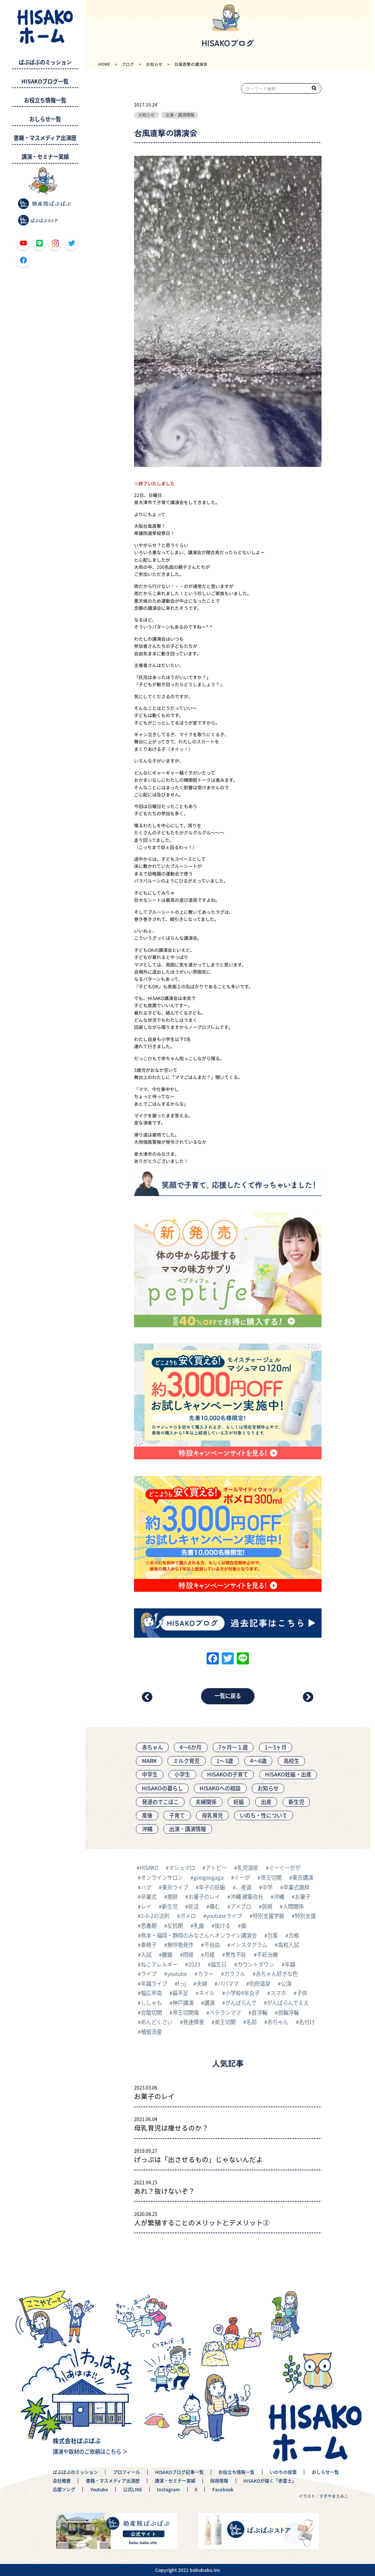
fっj (182, 1983)
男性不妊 (235, 1954)
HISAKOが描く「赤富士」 (269, 2481)
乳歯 (199, 1925)
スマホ (278, 1993)
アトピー (216, 1867)
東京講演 (302, 1877)
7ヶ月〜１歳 (233, 1747)
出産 (266, 1801)
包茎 (272, 1935)
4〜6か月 (190, 1747)
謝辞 (172, 1896)
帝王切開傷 (185, 2012)
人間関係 (293, 1906)
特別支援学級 (268, 1915)
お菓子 (303, 1896)
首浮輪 (259, 2012)
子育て (177, 1815)
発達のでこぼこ (160, 1801)
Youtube (99, 2489)
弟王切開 (225, 2022)
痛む (214, 1906)
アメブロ (240, 1906)
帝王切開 (271, 1877)
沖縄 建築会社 (246, 1896)
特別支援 (305, 1915)
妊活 (193, 1906)
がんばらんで (240, 2002)
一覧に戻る (228, 1695)
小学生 (182, 1774)
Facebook (222, 2489)
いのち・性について (263, 1815)
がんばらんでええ (288, 2002)
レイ (146, 1906)
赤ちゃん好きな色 (277, 1973)
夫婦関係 (205, 1801)
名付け (307, 2022)
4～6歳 (258, 1760)
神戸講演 (183, 2002)
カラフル (234, 1973)
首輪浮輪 (288, 2012)
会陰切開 (151, 2012)
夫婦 (202, 1983)
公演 (286, 1983)
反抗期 (175, 1925)
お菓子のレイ (204, 1896)
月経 (209, 1954)
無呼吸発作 (180, 1944)
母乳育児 (212, 1815)
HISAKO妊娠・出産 (288, 1774)
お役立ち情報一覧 (45, 100)
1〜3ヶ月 (276, 1747)
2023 (194, 1964)
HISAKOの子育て (227, 1774)
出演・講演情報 (179, 115)
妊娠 (238, 1801)
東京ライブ (175, 1887)
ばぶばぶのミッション (45, 62)
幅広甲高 (151, 1993)
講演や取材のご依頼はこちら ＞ (90, 2451)
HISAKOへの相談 (220, 1788)
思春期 (149, 1925)
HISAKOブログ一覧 (45, 81)
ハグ (146, 1887)
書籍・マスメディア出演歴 (45, 137)
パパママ (228, 1983)
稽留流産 (151, 2031)
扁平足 (180, 1993)
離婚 (167, 1954)
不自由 (212, 1944)
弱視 (267, 1906)
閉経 (188, 1954)
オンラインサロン (162, 1877)
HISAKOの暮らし (162, 1788)
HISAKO (149, 1867)
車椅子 (149, 1944)
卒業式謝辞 (296, 1887)
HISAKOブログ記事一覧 (179, 2472)
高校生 (291, 1760)
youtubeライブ (224, 1915)
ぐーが (242, 1877)
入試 (146, 1954)
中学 (267, 1887)
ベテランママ (225, 2012)
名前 (251, 2022)
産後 (147, 1815)
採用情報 (219, 2481)
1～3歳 (224, 1760)
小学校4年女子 (242, 1993)
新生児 (296, 1801)
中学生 (150, 1774)
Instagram (168, 2489)
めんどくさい (156, 2022)
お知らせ (146, 115)
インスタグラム (248, 1944)
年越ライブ (154, 1983)
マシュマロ (182, 1867)
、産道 (244, 1887)
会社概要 (62, 2481)
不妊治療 (267, 1954)
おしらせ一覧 (45, 119)
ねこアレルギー (159, 1964)
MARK (149, 1760)
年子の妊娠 (212, 1887)
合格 (293, 1935)
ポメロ (188, 1915)
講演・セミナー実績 (45, 156)
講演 (209, 2002)
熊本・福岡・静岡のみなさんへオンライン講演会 (199, 1935)
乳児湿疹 (247, 1867)
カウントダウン (255, 1964)
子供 (302, 1993)
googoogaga (209, 1877)
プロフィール (126, 2472)
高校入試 (288, 1944)
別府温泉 (259, 1983)
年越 (290, 1964)
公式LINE (132, 2489)
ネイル (207, 1993)
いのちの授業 (283, 2472)
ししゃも (151, 2002)
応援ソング (64, 2489)
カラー (205, 1973)
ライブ (149, 1973)
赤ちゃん (152, 1747)
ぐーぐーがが (284, 1867)
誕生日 (219, 1964)
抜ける (222, 1925)
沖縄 (147, 1829)
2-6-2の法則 (155, 1915)
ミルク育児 (186, 1760)
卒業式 (149, 1896)
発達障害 (193, 2022)
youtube (177, 1973)
